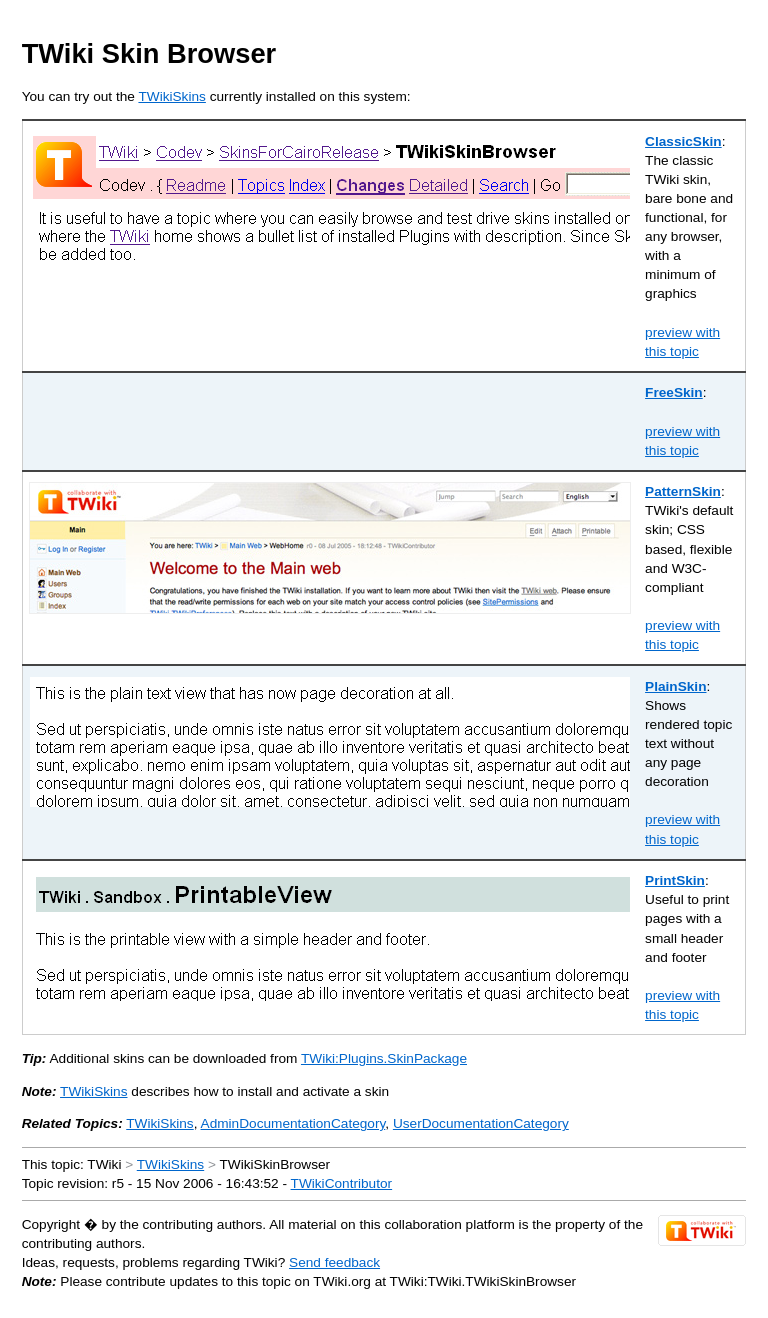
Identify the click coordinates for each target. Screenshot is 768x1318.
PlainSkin (675, 686)
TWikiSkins (171, 96)
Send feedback (334, 1262)
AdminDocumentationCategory (293, 1123)
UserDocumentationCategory (481, 1123)
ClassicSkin (683, 141)
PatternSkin (683, 491)
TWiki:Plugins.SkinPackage (384, 1058)
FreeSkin (674, 392)
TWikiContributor (342, 1183)
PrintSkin (675, 880)
